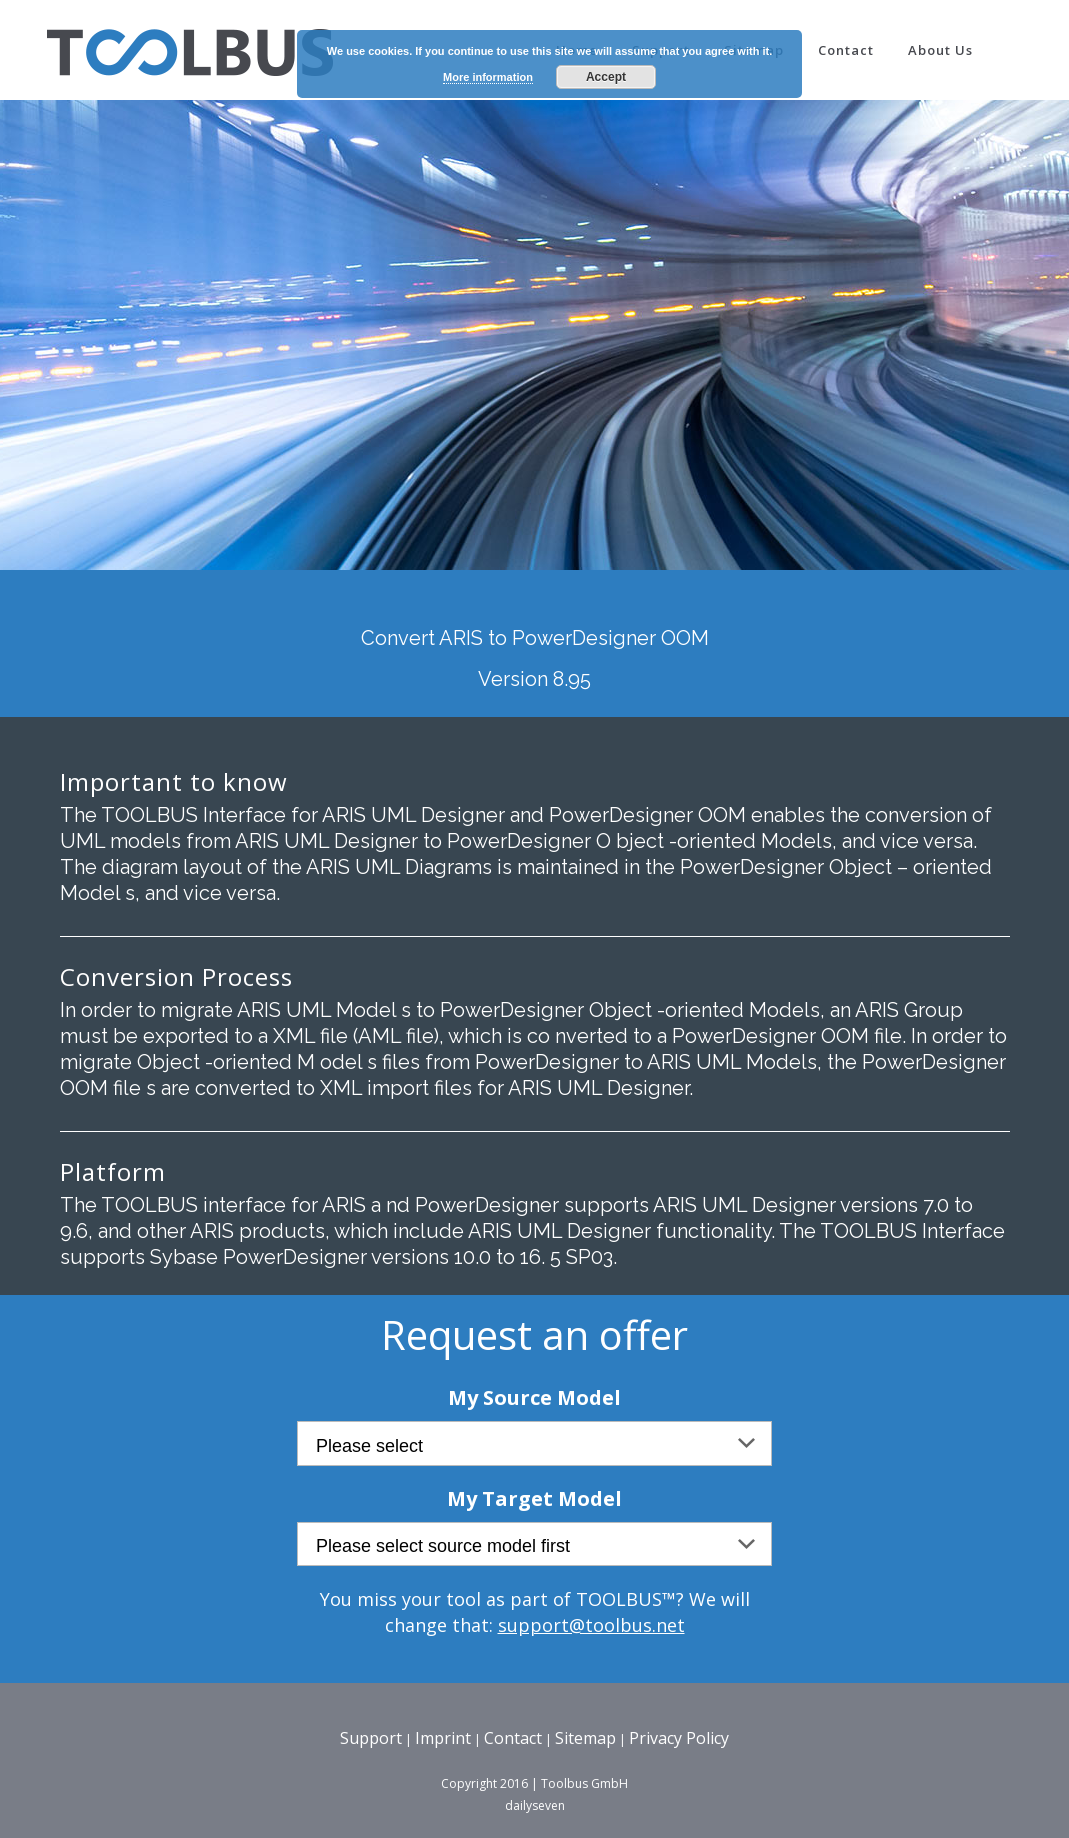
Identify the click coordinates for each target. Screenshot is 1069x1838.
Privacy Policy (679, 1738)
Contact (513, 1738)
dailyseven (535, 1805)
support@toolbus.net (591, 1625)
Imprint (443, 1738)
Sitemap (585, 1738)
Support (371, 1738)
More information (488, 77)
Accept (606, 77)
